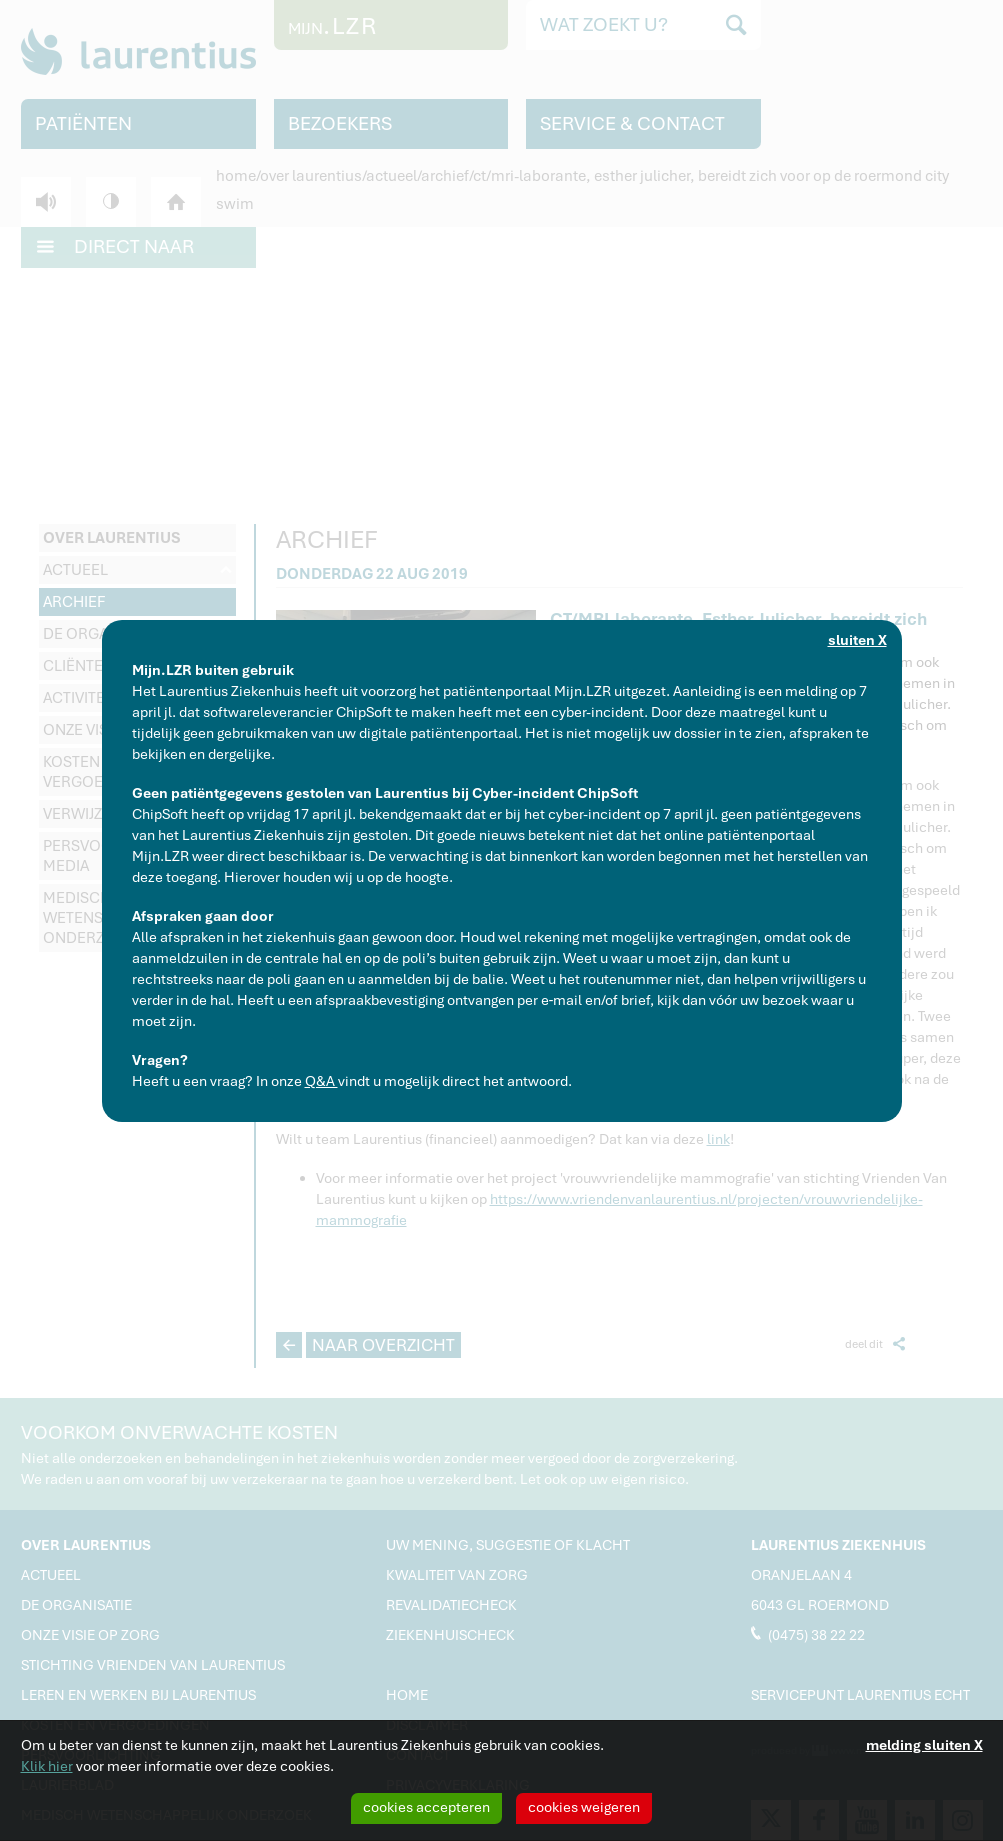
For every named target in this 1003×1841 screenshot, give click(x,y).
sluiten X (857, 640)
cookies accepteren (426, 1807)
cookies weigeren (584, 1807)
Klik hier (47, 1766)
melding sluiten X (924, 1745)
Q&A (321, 1081)
